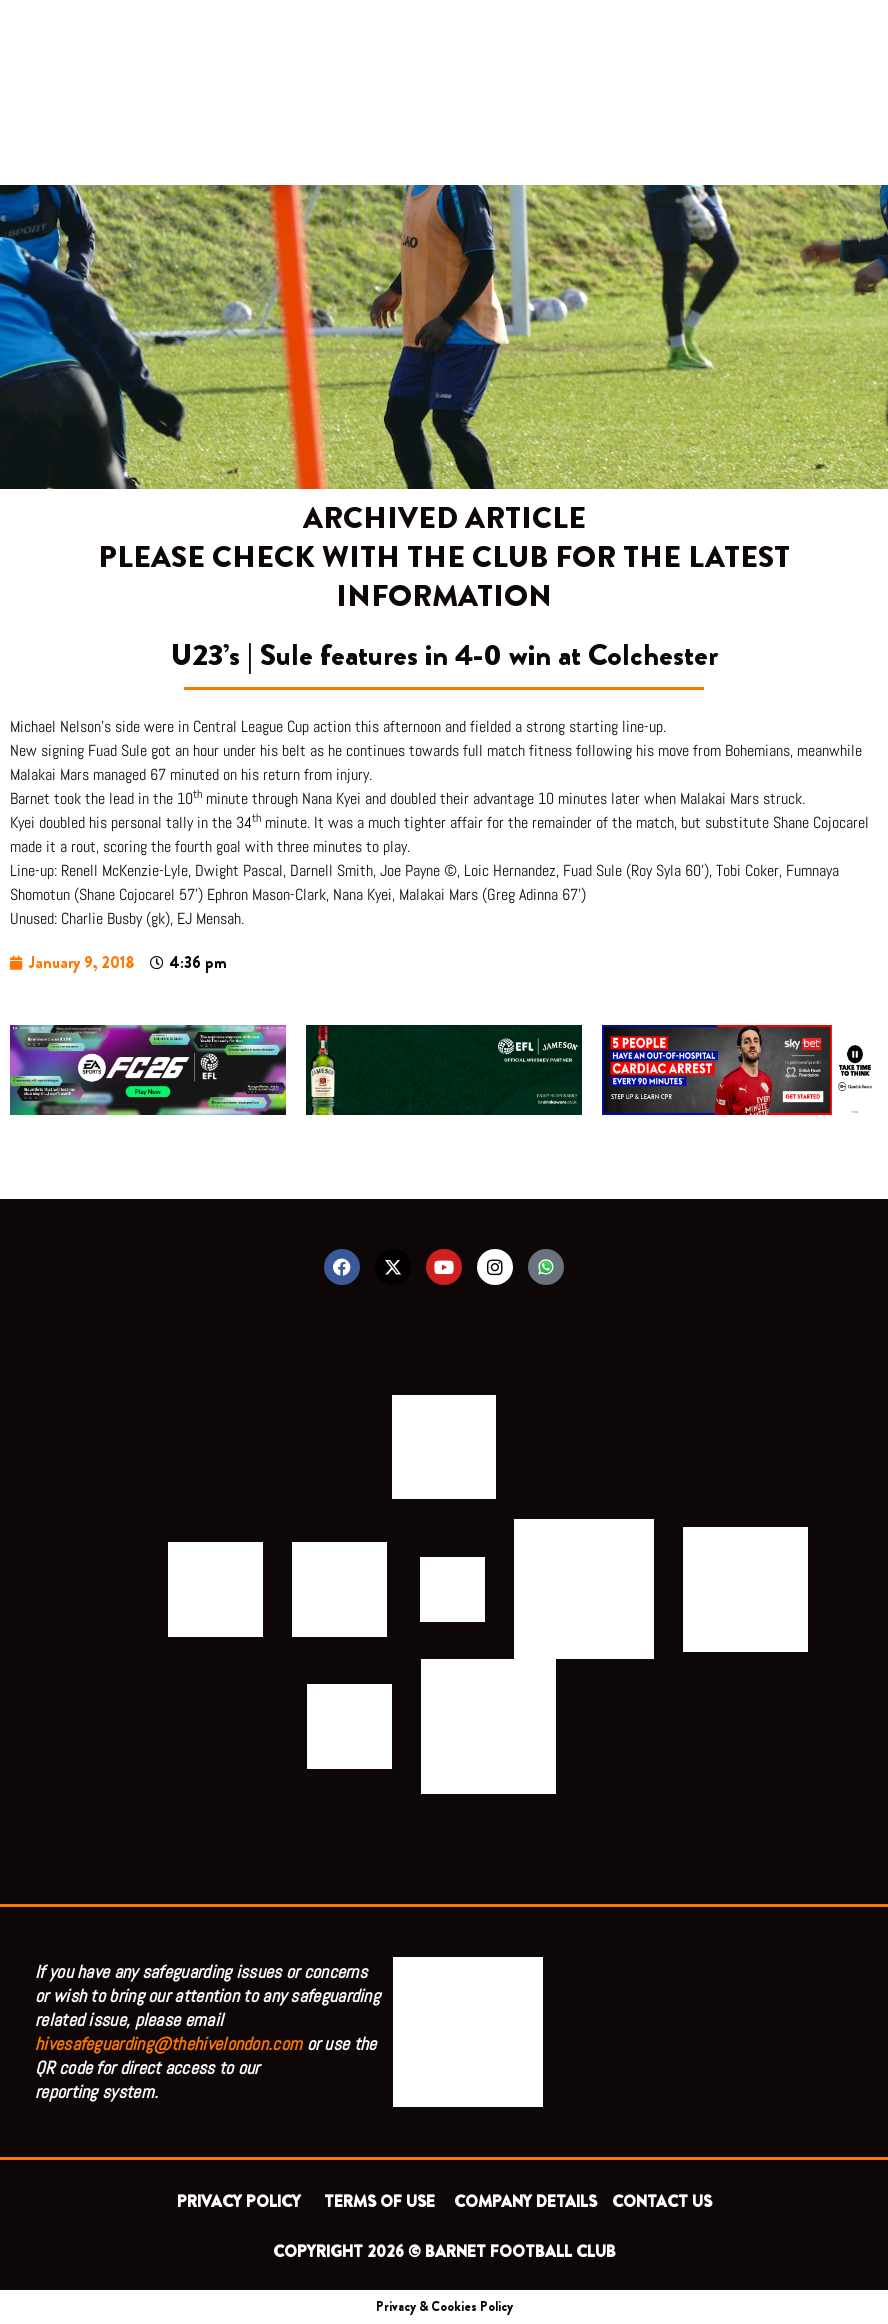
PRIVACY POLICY (243, 2201)
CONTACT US (662, 2201)
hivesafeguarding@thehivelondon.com (168, 2043)
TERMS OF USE (381, 2201)
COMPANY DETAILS (525, 2201)
